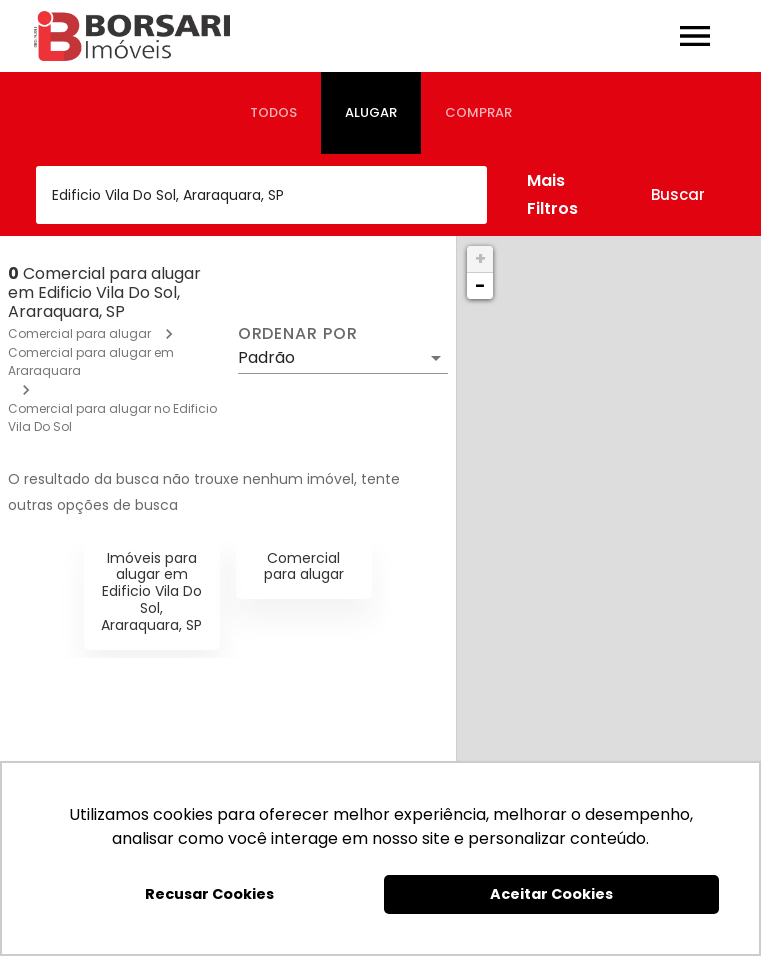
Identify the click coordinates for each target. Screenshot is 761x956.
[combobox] (261, 195)
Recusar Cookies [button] (209, 894)
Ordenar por (298, 334)
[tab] (273, 113)
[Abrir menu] (695, 36)
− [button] (480, 285)
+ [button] (480, 258)
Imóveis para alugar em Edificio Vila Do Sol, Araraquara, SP (151, 591)
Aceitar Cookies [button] (551, 894)
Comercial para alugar (79, 333)
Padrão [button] (266, 357)
